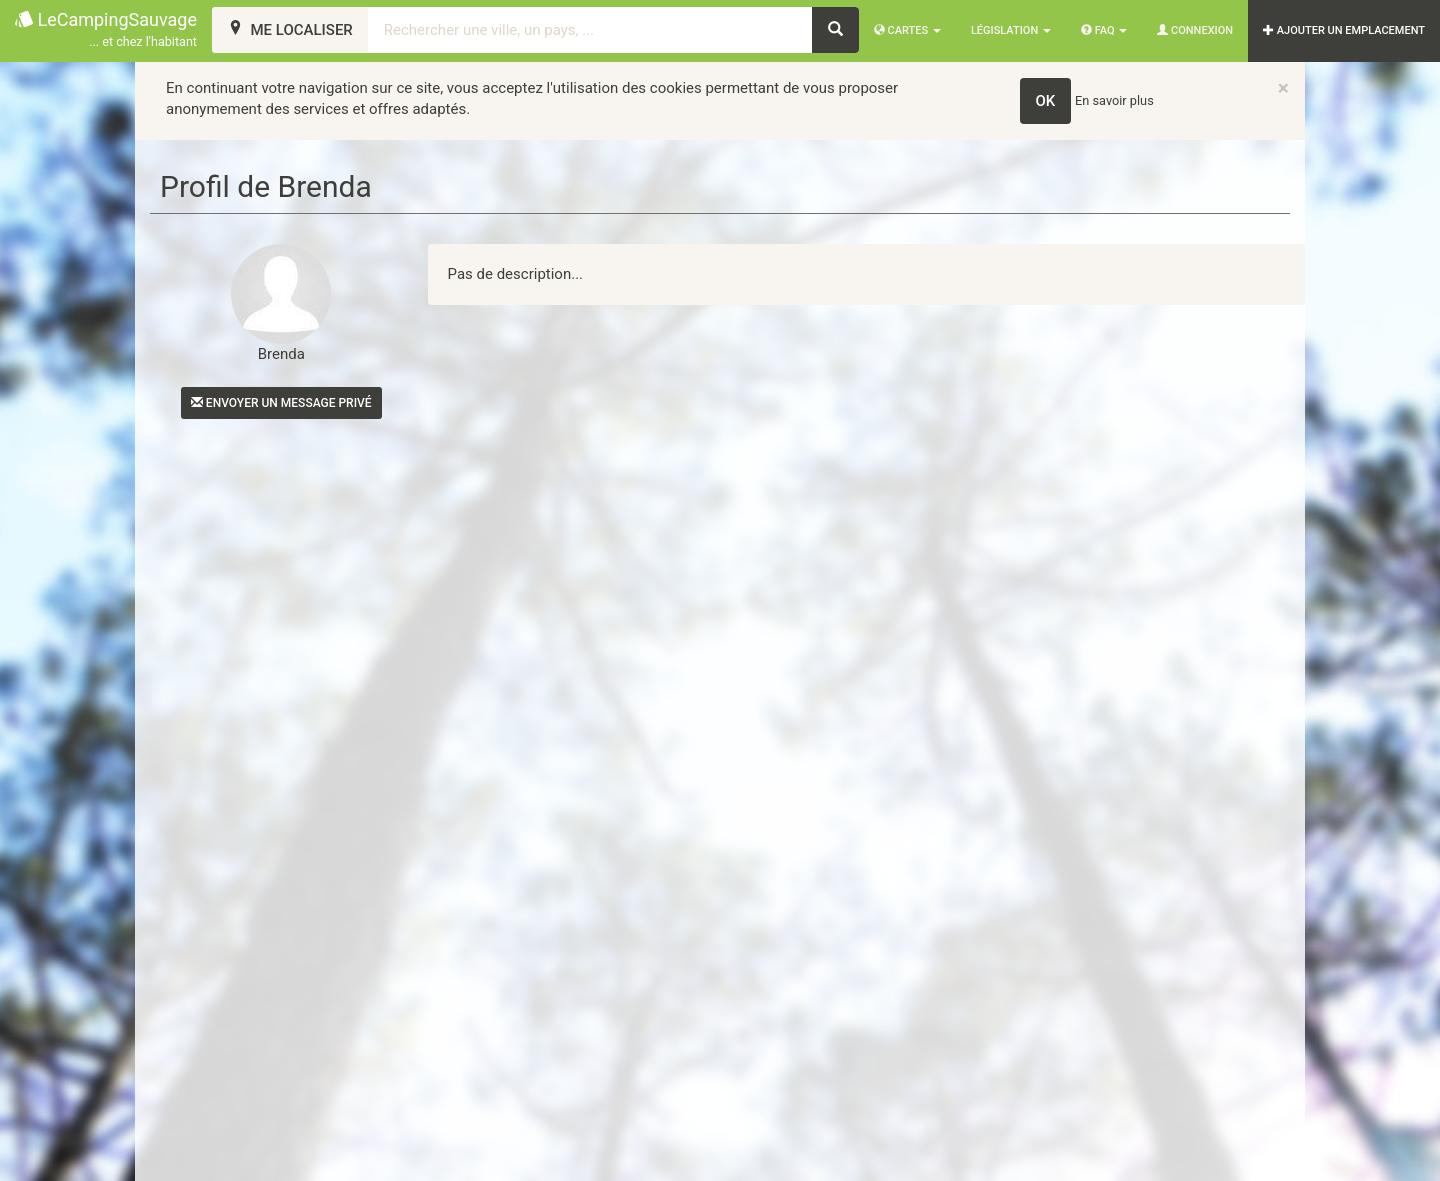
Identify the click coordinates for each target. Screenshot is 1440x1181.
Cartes (907, 30)
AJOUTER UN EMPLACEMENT (1344, 30)
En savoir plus (1114, 100)
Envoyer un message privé (281, 403)
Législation (1011, 30)
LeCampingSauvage (106, 30)
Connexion (1195, 30)
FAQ (1104, 30)
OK (1046, 101)
